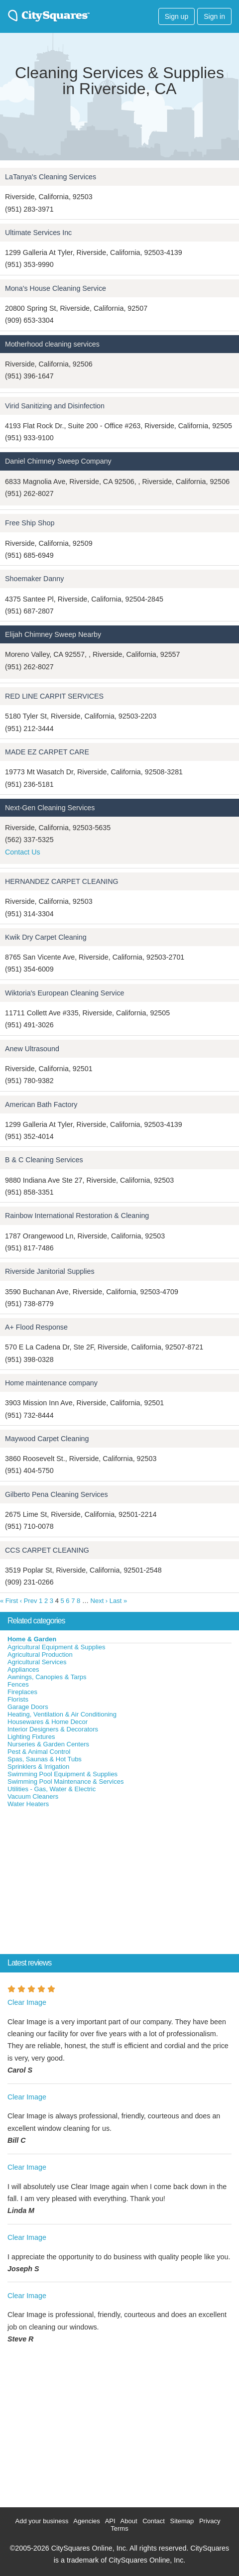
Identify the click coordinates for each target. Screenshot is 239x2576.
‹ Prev (28, 1600)
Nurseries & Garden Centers (48, 1744)
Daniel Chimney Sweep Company (58, 461)
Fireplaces (22, 1692)
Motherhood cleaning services (52, 344)
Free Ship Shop (29, 523)
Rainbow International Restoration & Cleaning (77, 1216)
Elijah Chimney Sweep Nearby (53, 634)
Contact (153, 2521)
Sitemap (182, 2521)
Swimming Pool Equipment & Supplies (62, 1774)
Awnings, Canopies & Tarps (47, 1677)
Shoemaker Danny (34, 579)
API (110, 2521)
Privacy (210, 2521)
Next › (99, 1600)
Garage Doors (27, 1707)
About (128, 2521)
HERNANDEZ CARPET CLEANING (62, 881)
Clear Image (26, 2002)
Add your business (41, 2521)
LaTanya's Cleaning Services (50, 177)
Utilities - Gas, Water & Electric (51, 1789)
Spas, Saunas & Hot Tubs (44, 1759)
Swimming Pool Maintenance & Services (65, 1781)
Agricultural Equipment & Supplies (56, 1647)
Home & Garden (31, 1639)
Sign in (214, 16)
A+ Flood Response (36, 1327)
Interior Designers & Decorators (52, 1729)
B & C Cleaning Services (44, 1160)
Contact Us (22, 852)
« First (9, 1600)
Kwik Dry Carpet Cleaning (46, 937)
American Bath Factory (41, 1104)
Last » (118, 1600)
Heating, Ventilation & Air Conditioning (62, 1714)
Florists (17, 1699)
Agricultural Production (40, 1654)
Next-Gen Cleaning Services (50, 808)
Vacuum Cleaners (32, 1796)
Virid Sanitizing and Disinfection (55, 406)
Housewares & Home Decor (47, 1721)
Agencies (86, 2521)
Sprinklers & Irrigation (38, 1766)
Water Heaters (28, 1804)
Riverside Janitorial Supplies (50, 1271)
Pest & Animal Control (38, 1751)
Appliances (23, 1669)
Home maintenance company (51, 1383)
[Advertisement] (74, 1883)
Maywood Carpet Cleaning (47, 1439)
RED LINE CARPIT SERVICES (54, 696)
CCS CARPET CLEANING (47, 1550)
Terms (119, 2528)
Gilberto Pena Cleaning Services (56, 1494)
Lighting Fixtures (31, 1736)
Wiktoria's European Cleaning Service (64, 993)
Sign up (176, 16)
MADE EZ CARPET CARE (47, 752)
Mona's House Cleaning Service (55, 288)
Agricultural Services (37, 1662)
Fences (18, 1684)
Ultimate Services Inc (38, 233)
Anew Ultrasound (32, 1049)
